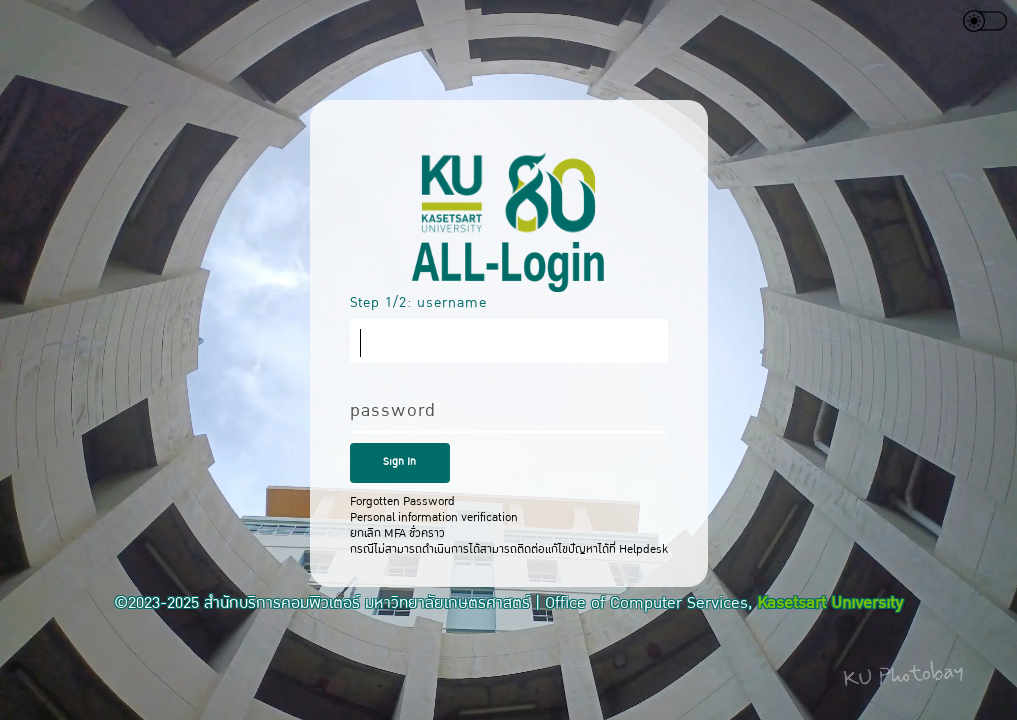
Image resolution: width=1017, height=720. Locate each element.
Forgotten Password (402, 501)
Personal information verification (434, 517)
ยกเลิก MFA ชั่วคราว (397, 533)
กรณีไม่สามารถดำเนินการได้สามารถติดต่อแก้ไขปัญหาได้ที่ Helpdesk (509, 549)
